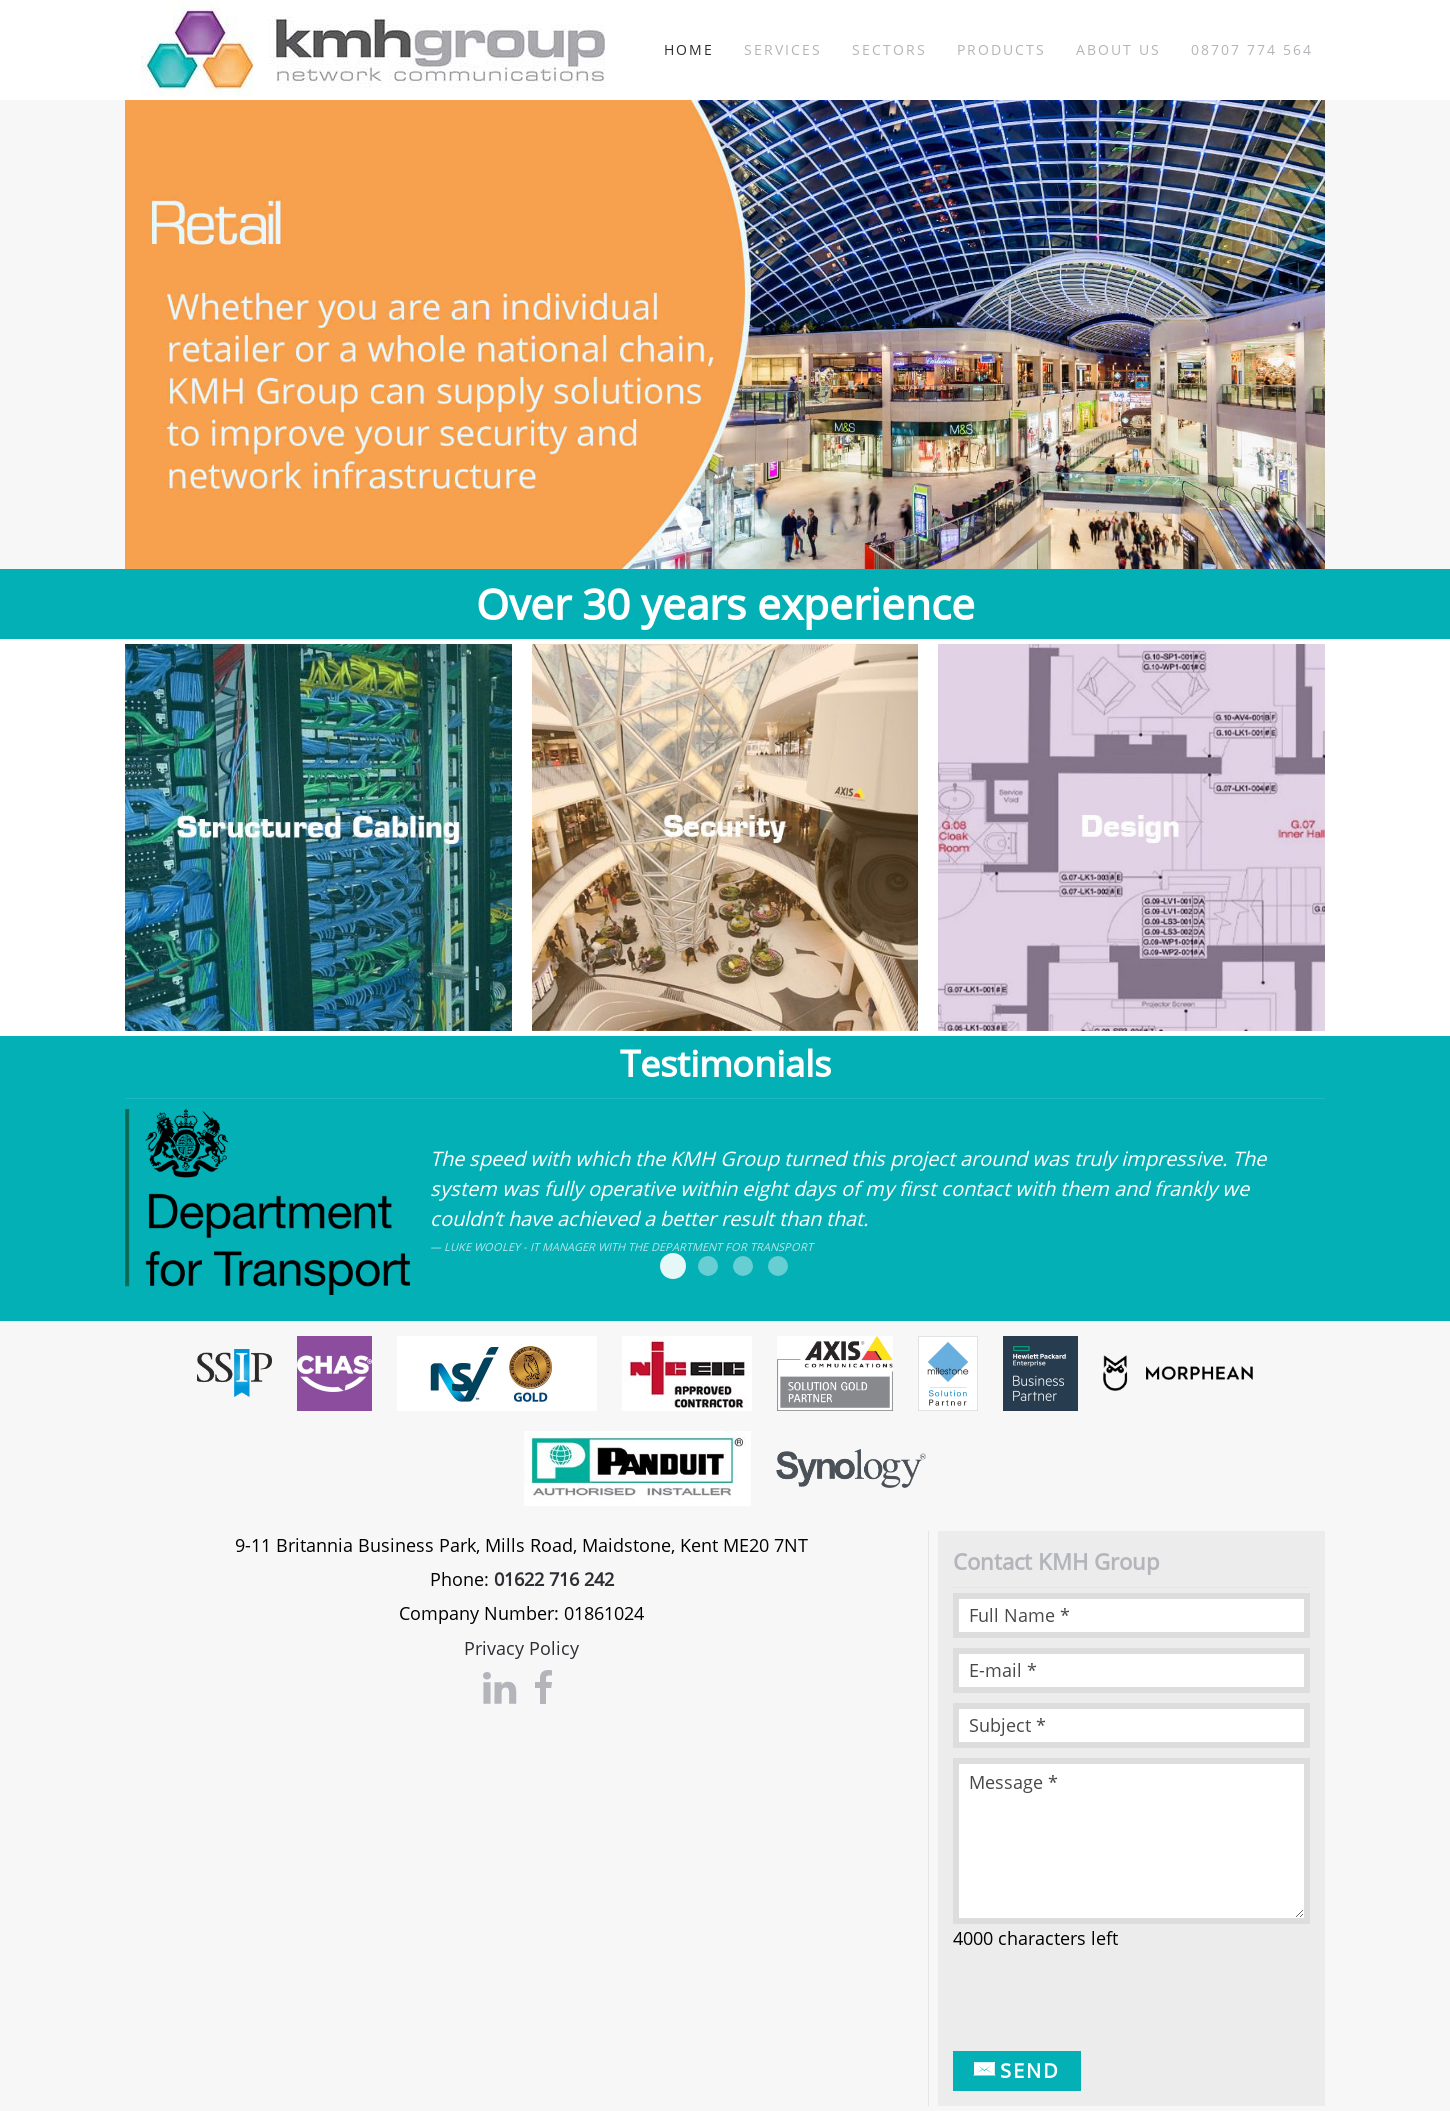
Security (725, 519)
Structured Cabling (760, 519)
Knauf (778, 1266)
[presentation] (1105, 2002)
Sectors (889, 49)
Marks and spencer (708, 1266)
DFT (673, 1266)
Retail (690, 519)
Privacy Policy (521, 1648)
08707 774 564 (1252, 49)
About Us (1118, 49)
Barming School (743, 1266)
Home (689, 49)
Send (1017, 2070)
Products (1001, 49)
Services (783, 49)
